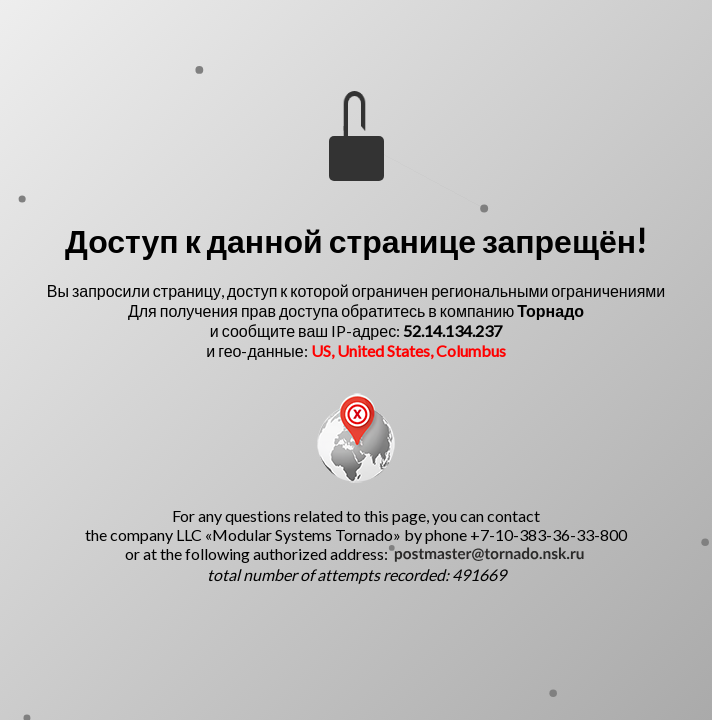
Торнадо (550, 310)
